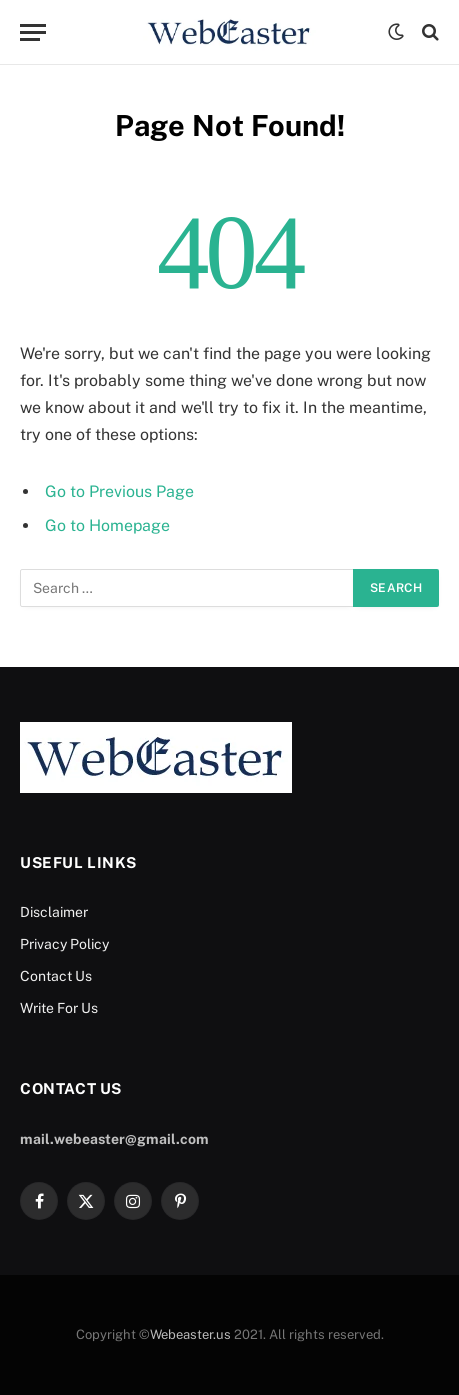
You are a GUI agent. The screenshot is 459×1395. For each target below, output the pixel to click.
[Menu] (33, 32)
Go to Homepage (107, 525)
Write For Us (59, 1008)
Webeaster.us (190, 1334)
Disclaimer (54, 912)
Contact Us (56, 976)
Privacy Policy (64, 944)
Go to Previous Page (119, 491)
